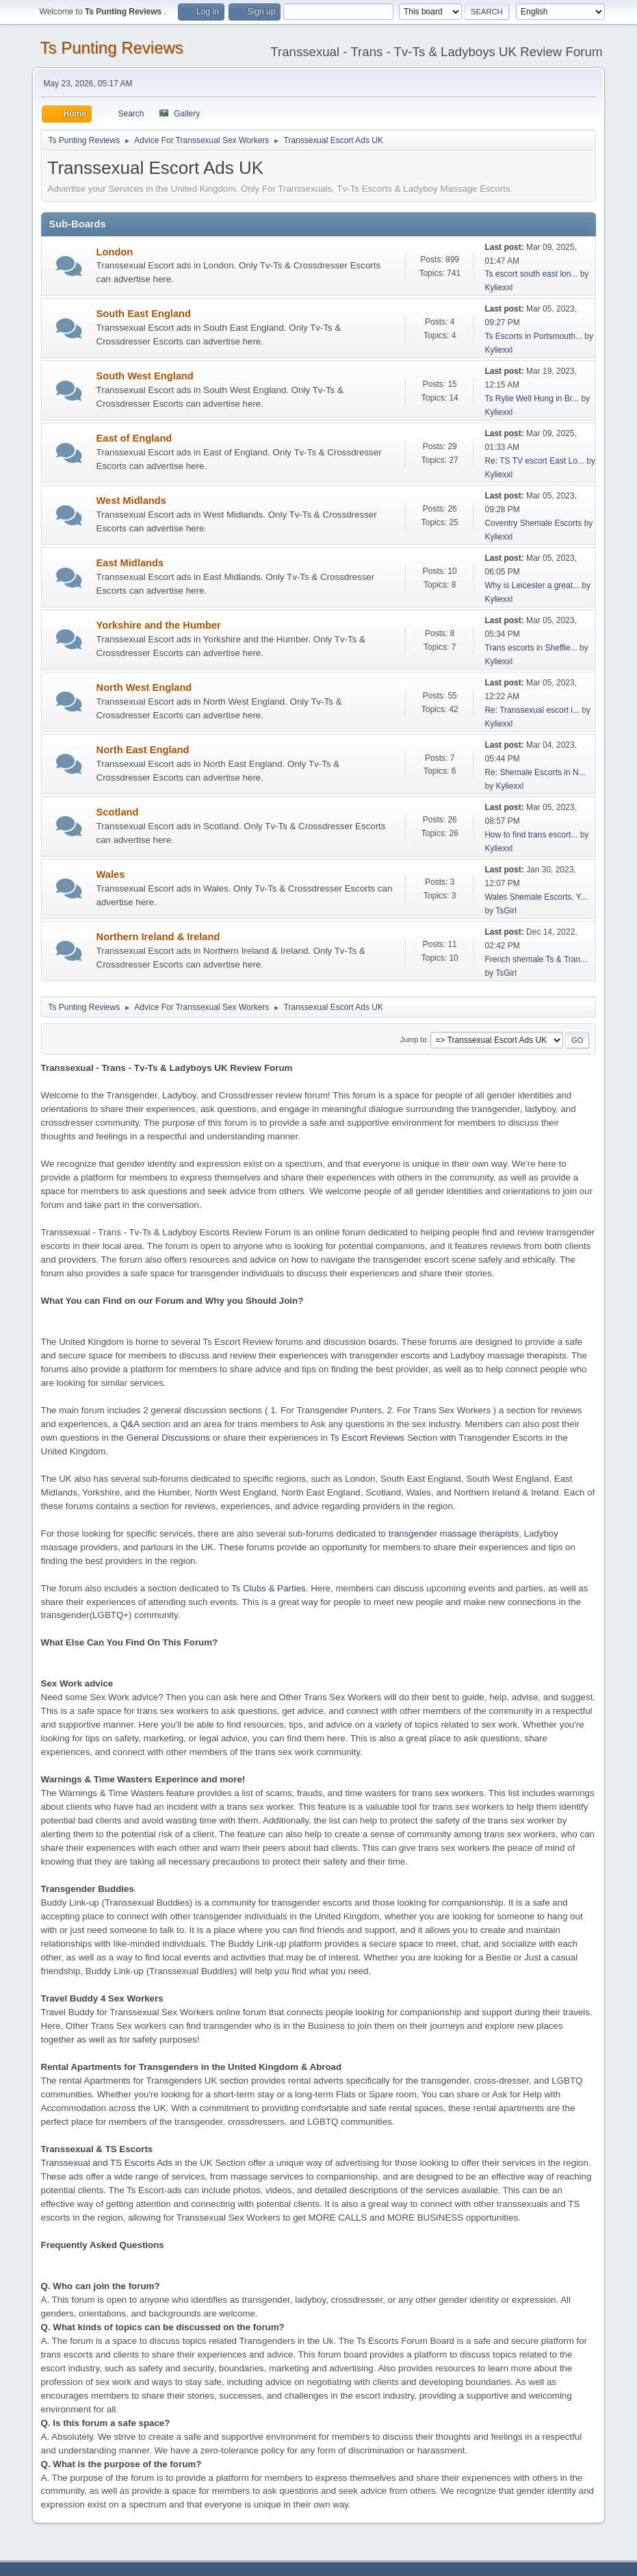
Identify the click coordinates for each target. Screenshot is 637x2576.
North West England (144, 687)
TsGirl (506, 911)
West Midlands (131, 500)
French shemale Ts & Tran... (535, 959)
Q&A (129, 1424)
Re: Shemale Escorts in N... (534, 772)
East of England (134, 438)
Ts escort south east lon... (530, 274)
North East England (143, 749)
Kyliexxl (498, 287)
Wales (110, 874)
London (114, 252)
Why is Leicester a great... (532, 585)
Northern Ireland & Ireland (158, 936)
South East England (143, 313)
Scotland (117, 812)
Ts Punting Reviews (111, 47)
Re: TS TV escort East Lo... (534, 461)
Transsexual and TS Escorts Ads (107, 2163)
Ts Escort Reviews (367, 1437)
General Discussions (168, 1437)
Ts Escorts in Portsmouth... (533, 336)
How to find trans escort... (530, 834)
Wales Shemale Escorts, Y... (535, 897)
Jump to (413, 1039)
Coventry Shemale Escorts (533, 523)
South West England (145, 375)
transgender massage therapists (454, 1533)
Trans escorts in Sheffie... (530, 648)
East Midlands (130, 562)
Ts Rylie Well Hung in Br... (531, 398)
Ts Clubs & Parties (268, 1588)
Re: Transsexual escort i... (532, 710)
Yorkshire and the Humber (158, 625)
